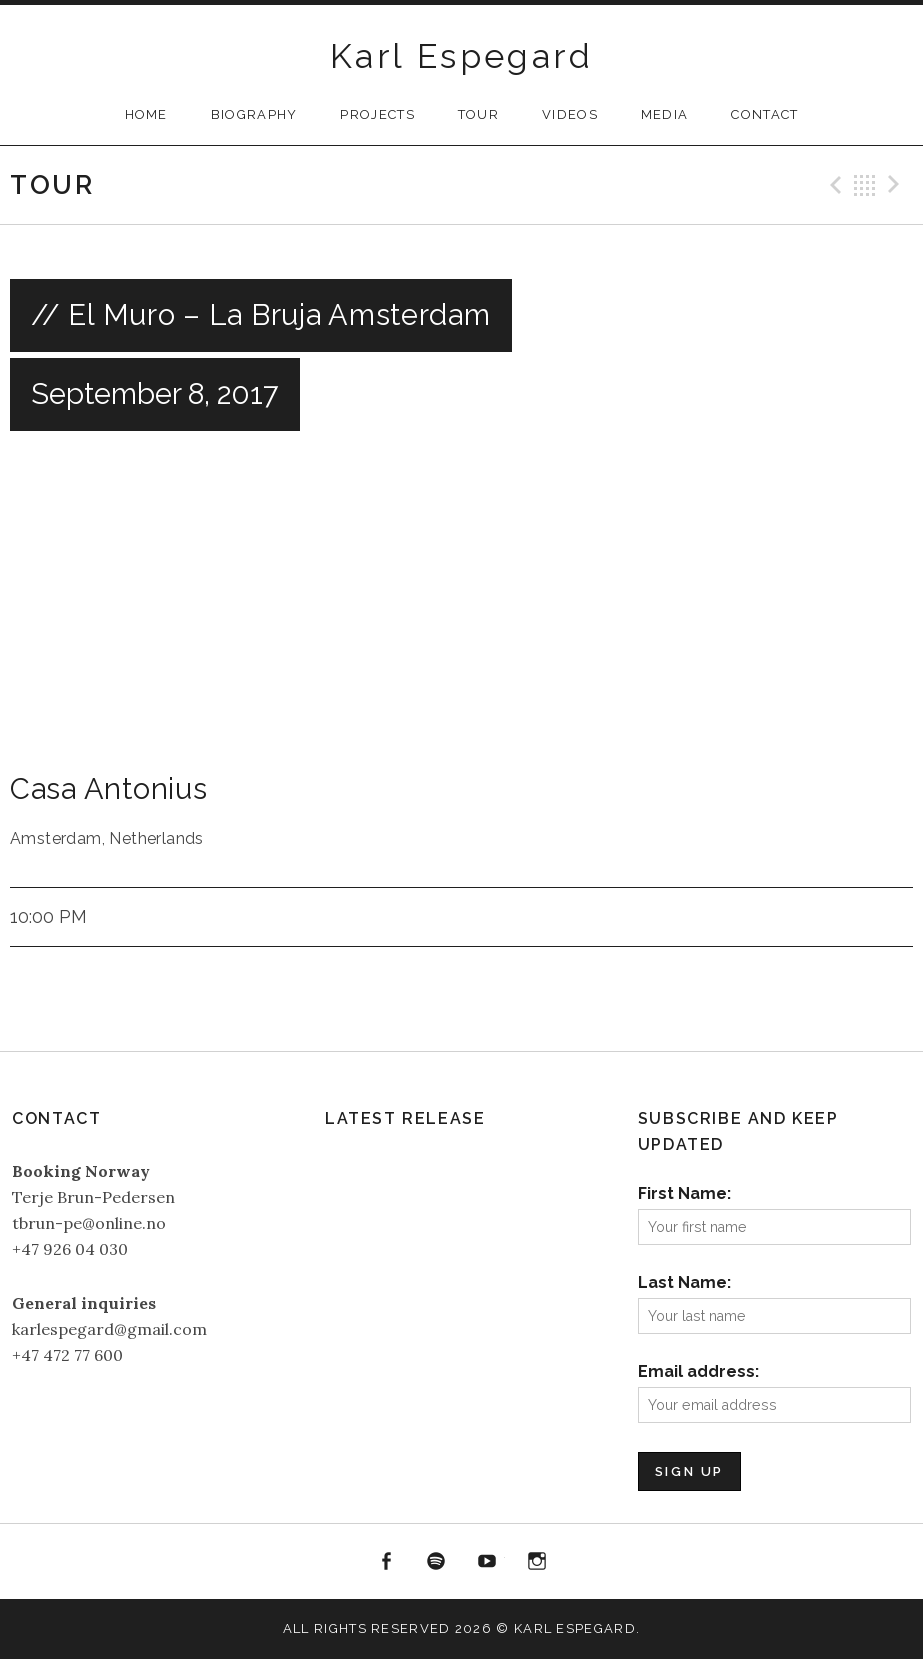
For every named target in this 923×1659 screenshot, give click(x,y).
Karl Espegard (461, 56)
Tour (478, 114)
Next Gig (897, 185)
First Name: (684, 1193)
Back (865, 185)
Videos (570, 114)
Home (146, 114)
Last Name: (684, 1282)
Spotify (436, 1562)
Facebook (386, 1562)
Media (665, 114)
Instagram (538, 1562)
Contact (764, 114)
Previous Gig (833, 185)
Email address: (698, 1371)
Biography (254, 114)
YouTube (487, 1562)
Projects (377, 114)
